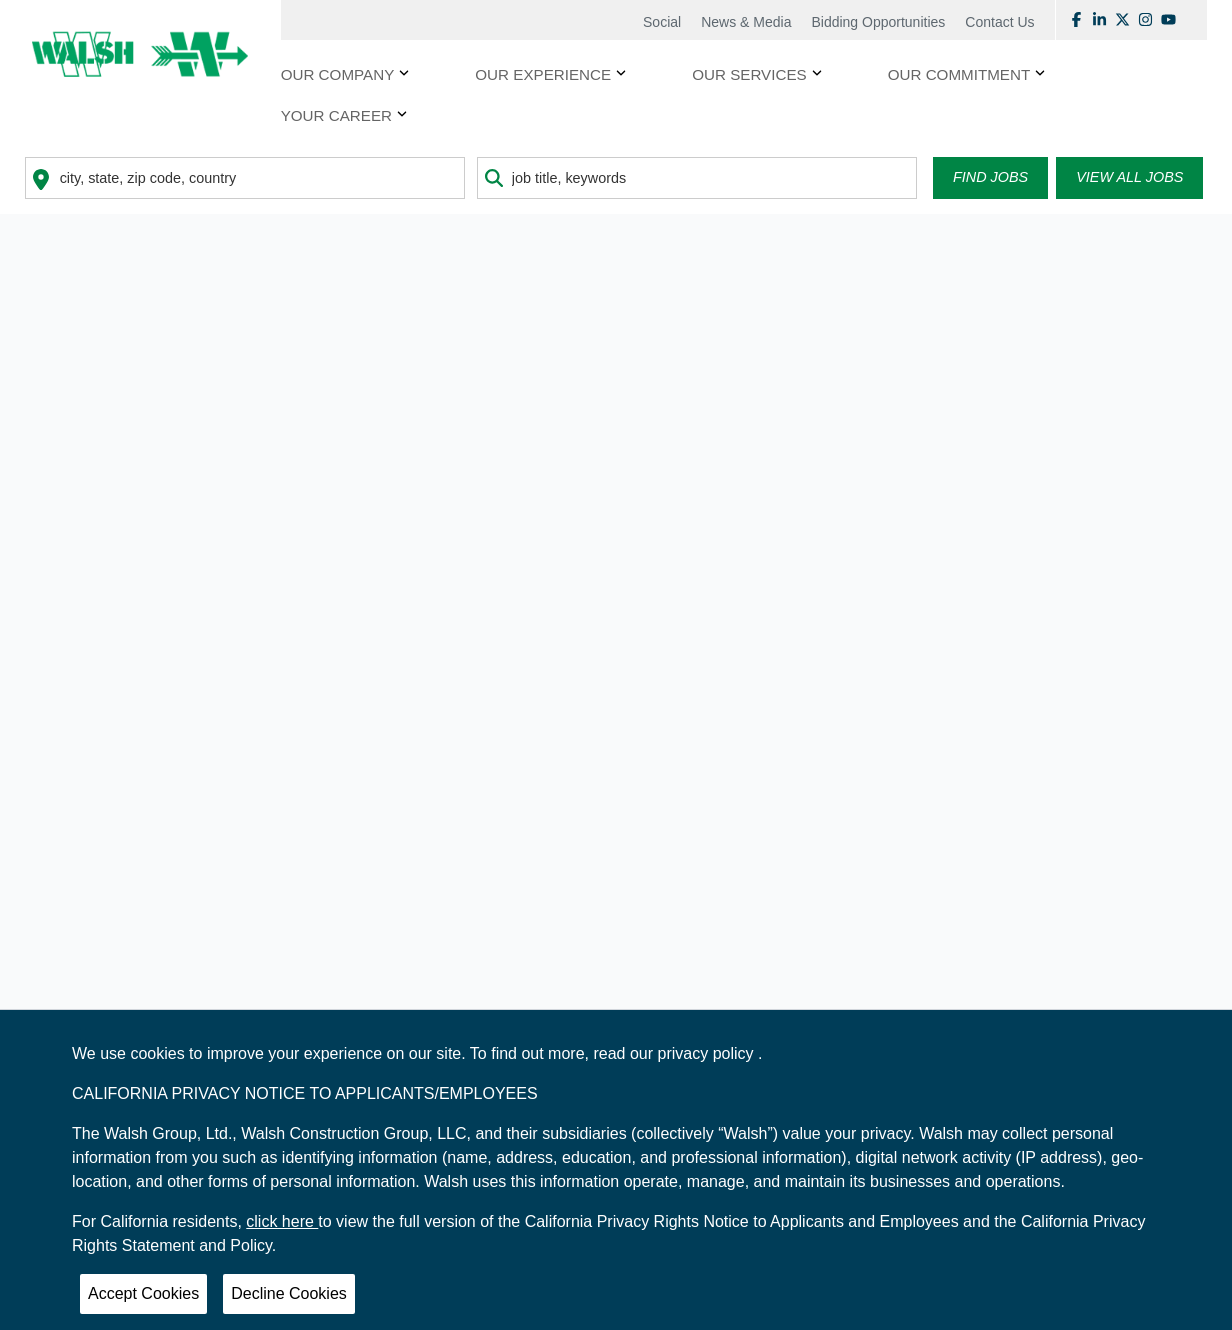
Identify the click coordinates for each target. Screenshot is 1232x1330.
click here (282, 1221)
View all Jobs (1129, 177)
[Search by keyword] (697, 178)
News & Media (746, 22)
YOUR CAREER (336, 115)
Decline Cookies (289, 1293)
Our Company (338, 74)
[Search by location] (245, 178)
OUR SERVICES (749, 74)
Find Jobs (990, 177)
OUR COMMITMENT (959, 74)
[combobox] (245, 178)
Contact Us (999, 22)
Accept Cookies (143, 1293)
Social (662, 22)
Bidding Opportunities (878, 22)
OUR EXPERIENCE (543, 74)
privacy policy (708, 1053)
